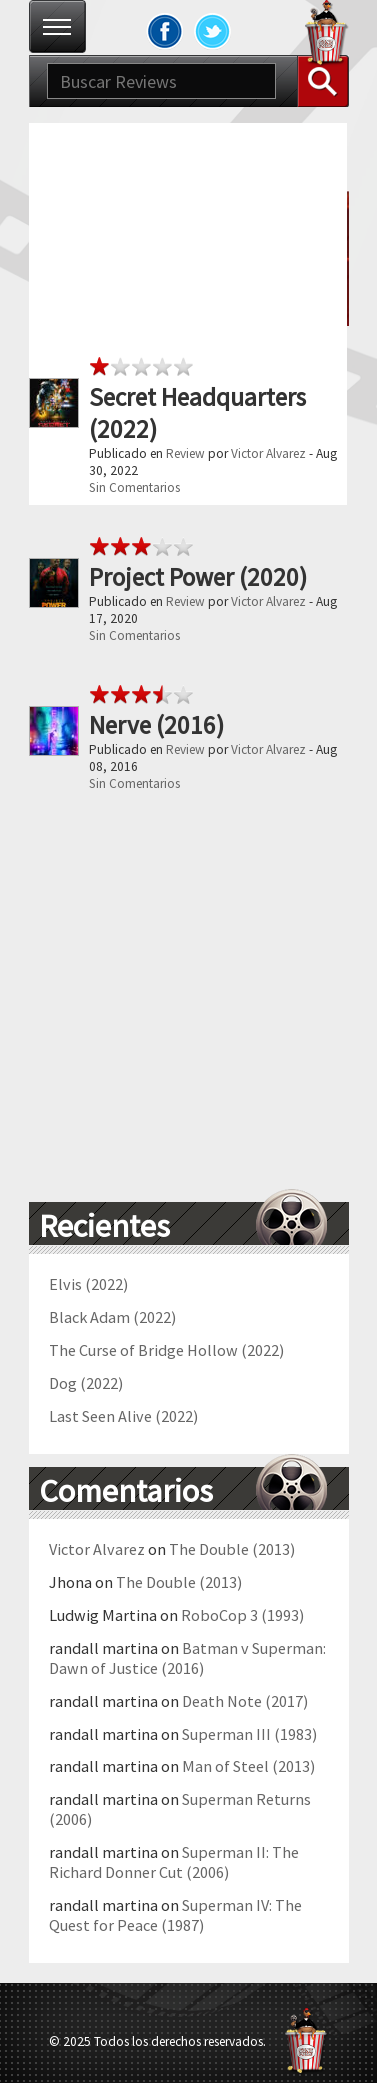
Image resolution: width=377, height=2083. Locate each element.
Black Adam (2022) (112, 1317)
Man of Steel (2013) (248, 1766)
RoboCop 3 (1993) (242, 1615)
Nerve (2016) (156, 725)
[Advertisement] (188, 311)
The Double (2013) (232, 1549)
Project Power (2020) (198, 577)
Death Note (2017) (245, 1701)
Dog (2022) (86, 1383)
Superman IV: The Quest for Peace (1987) (175, 1915)
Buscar (323, 81)
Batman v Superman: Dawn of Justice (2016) (187, 1658)
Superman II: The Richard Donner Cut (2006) (174, 1862)
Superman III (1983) (249, 1734)
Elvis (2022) (88, 1284)
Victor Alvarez (268, 453)
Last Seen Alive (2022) (123, 1416)
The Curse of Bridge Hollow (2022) (166, 1350)
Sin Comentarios (134, 487)
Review (185, 453)
